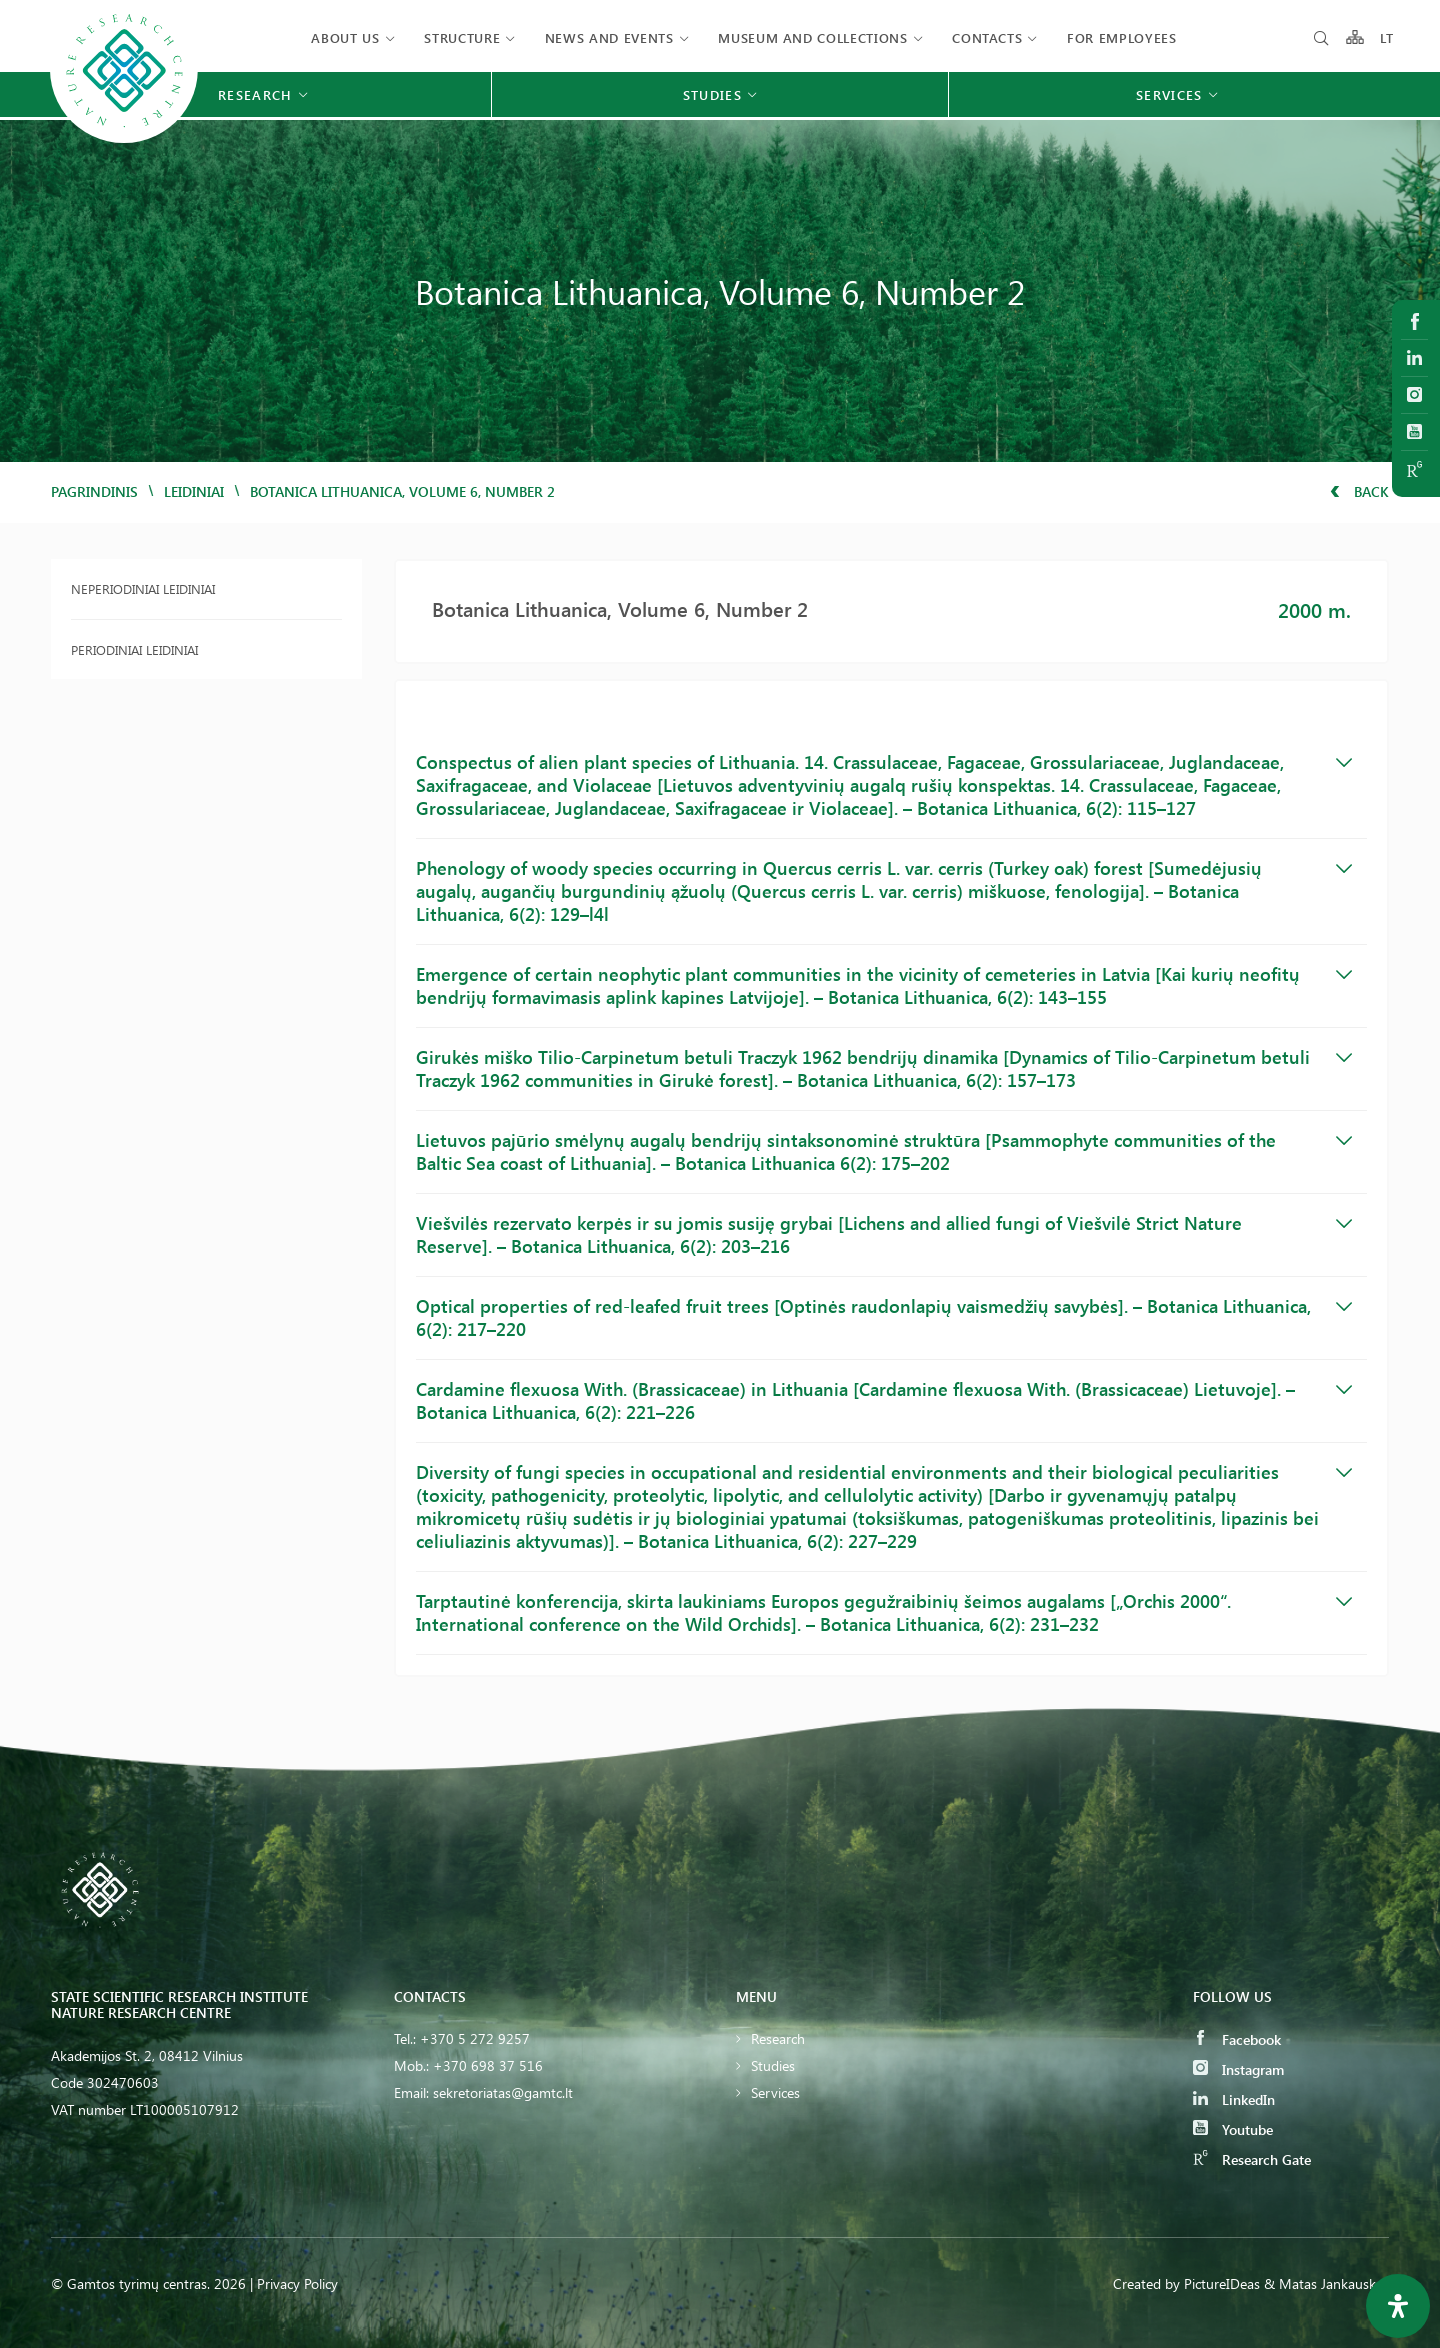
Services (775, 2092)
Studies (773, 2065)
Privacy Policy (297, 2283)
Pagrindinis (94, 491)
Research (778, 2038)
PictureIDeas (1222, 2283)
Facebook (1237, 2039)
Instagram (1238, 2069)
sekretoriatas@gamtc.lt (503, 2092)
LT (1387, 37)
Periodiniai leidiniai (134, 649)
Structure (462, 37)
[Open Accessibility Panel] (1398, 2306)
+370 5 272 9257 (475, 2038)
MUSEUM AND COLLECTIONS (812, 37)
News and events (609, 37)
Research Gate (1252, 2159)
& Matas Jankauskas (1326, 2283)
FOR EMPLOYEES (1121, 37)
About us (345, 37)
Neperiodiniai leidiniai (143, 588)
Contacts (987, 37)
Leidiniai (194, 491)
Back (1359, 491)
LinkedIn (1234, 2099)
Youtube (1233, 2129)
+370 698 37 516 (488, 2065)
